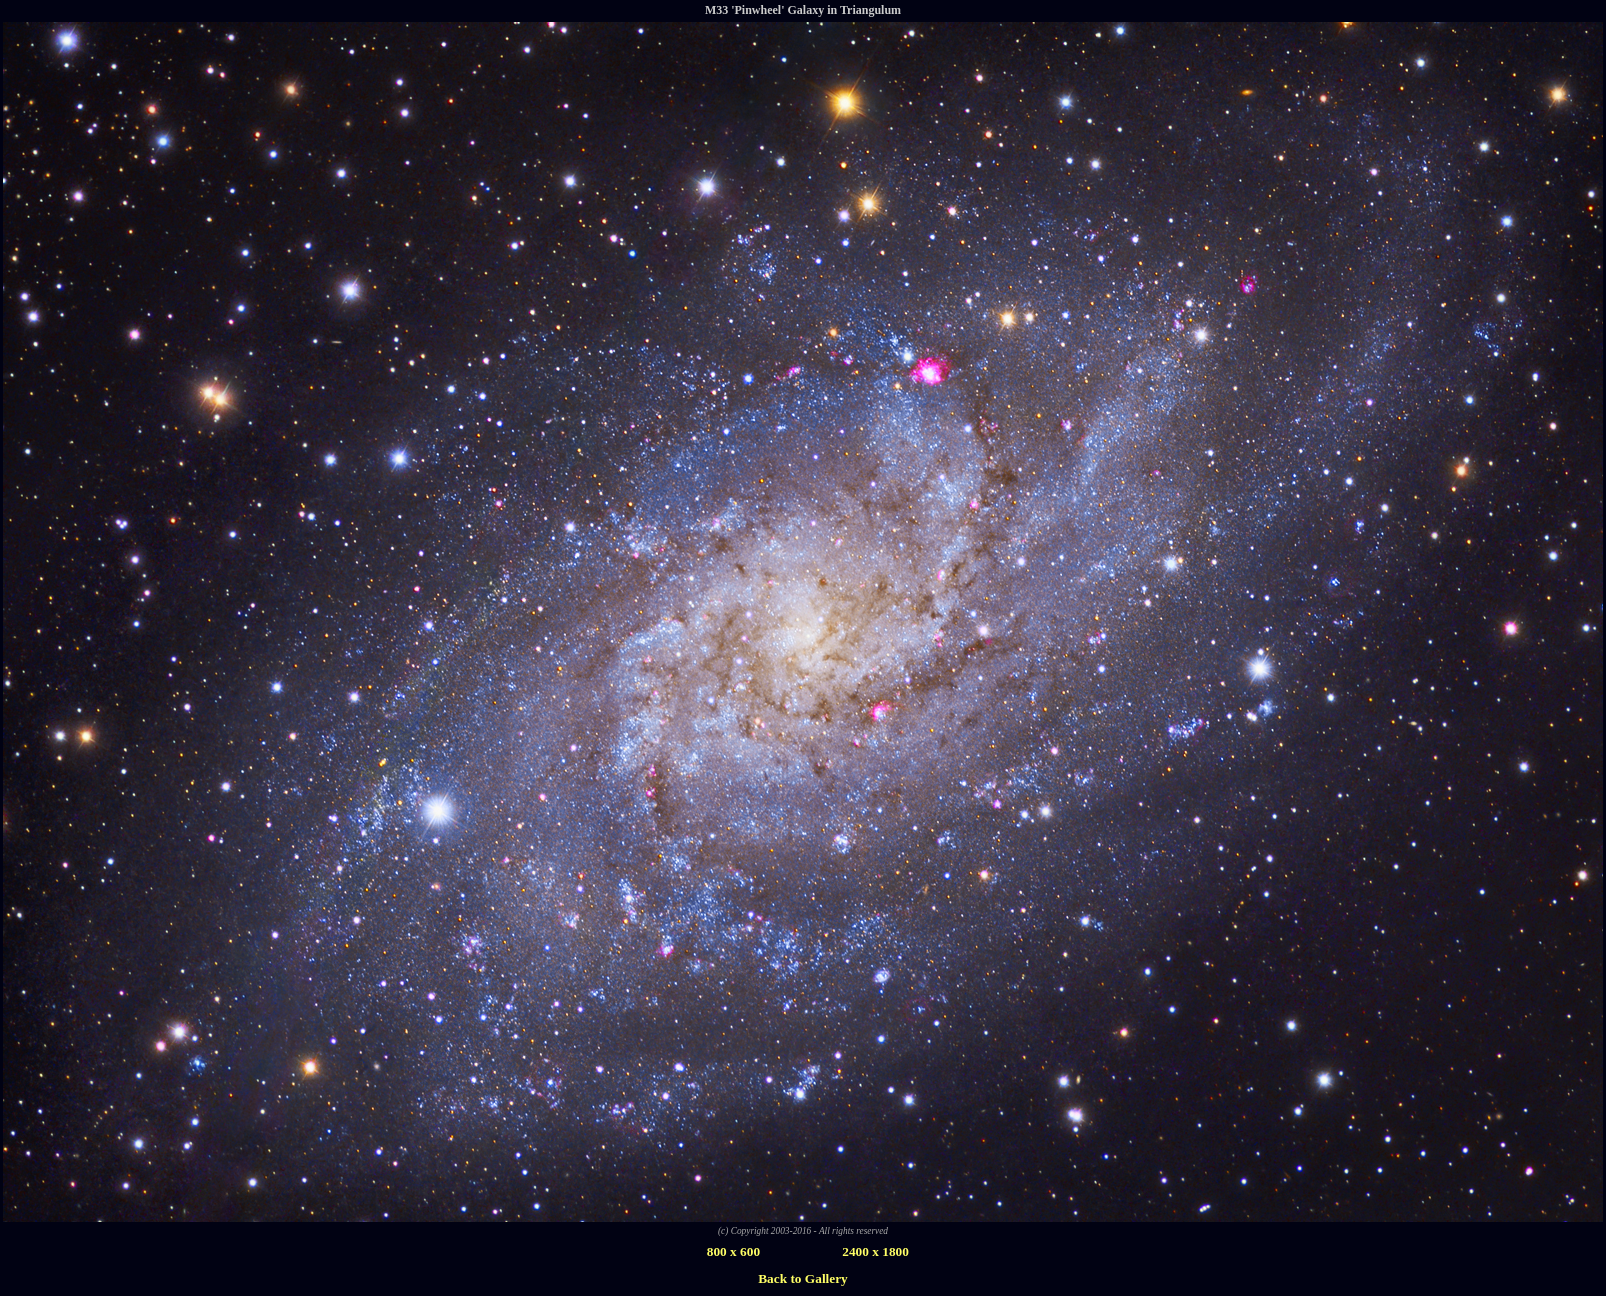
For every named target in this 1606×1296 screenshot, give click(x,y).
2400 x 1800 (875, 1251)
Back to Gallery (803, 1278)
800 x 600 (733, 1251)
